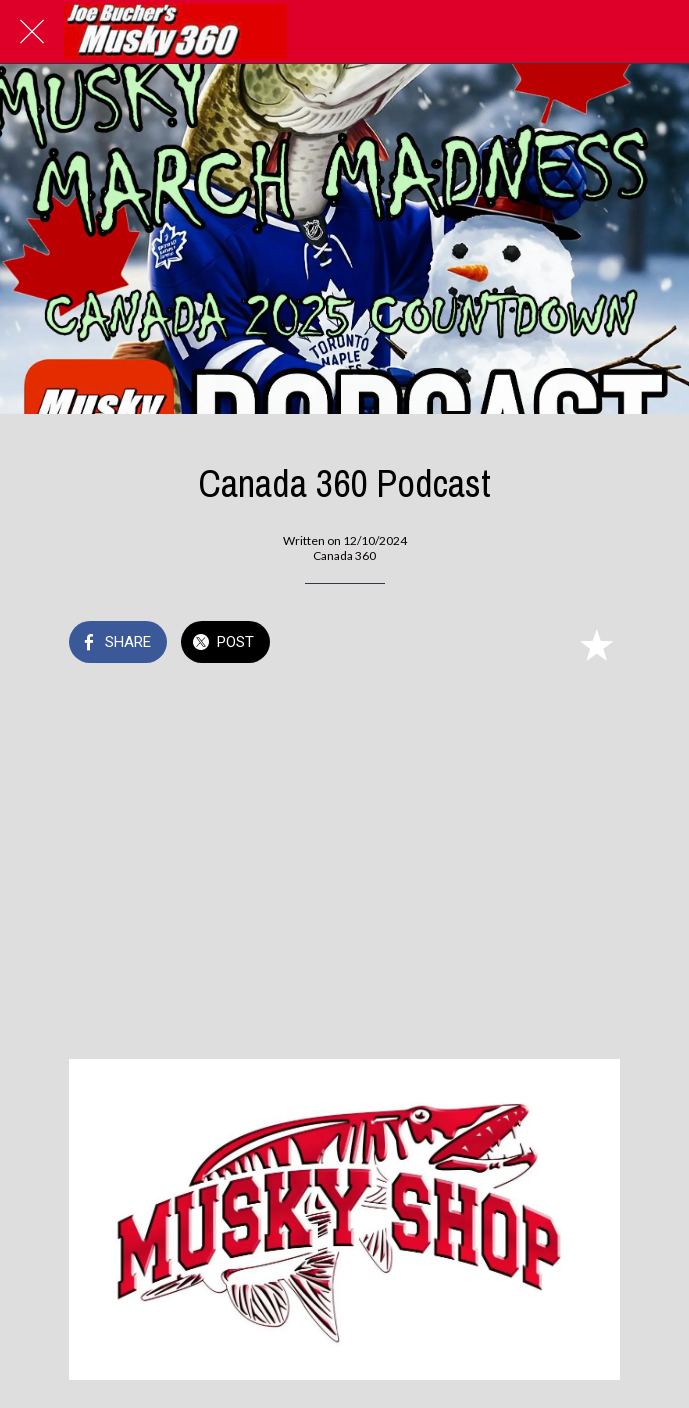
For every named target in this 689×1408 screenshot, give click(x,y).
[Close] (32, 32)
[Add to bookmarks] (596, 644)
